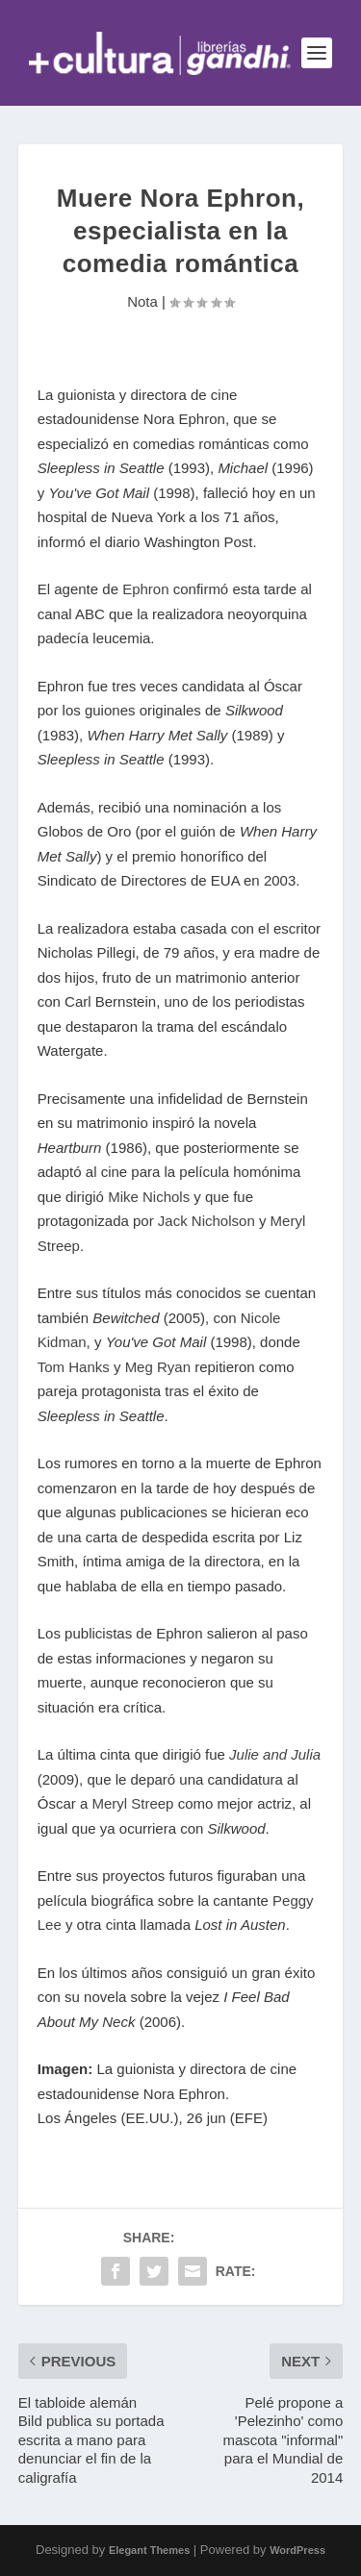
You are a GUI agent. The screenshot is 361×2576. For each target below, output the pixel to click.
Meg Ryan (158, 1367)
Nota (142, 301)
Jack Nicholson (206, 1221)
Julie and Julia (275, 1754)
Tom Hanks (74, 1367)
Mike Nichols (149, 1196)
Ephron (145, 589)
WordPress (297, 2550)
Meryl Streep (132, 1803)
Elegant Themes (149, 2550)
